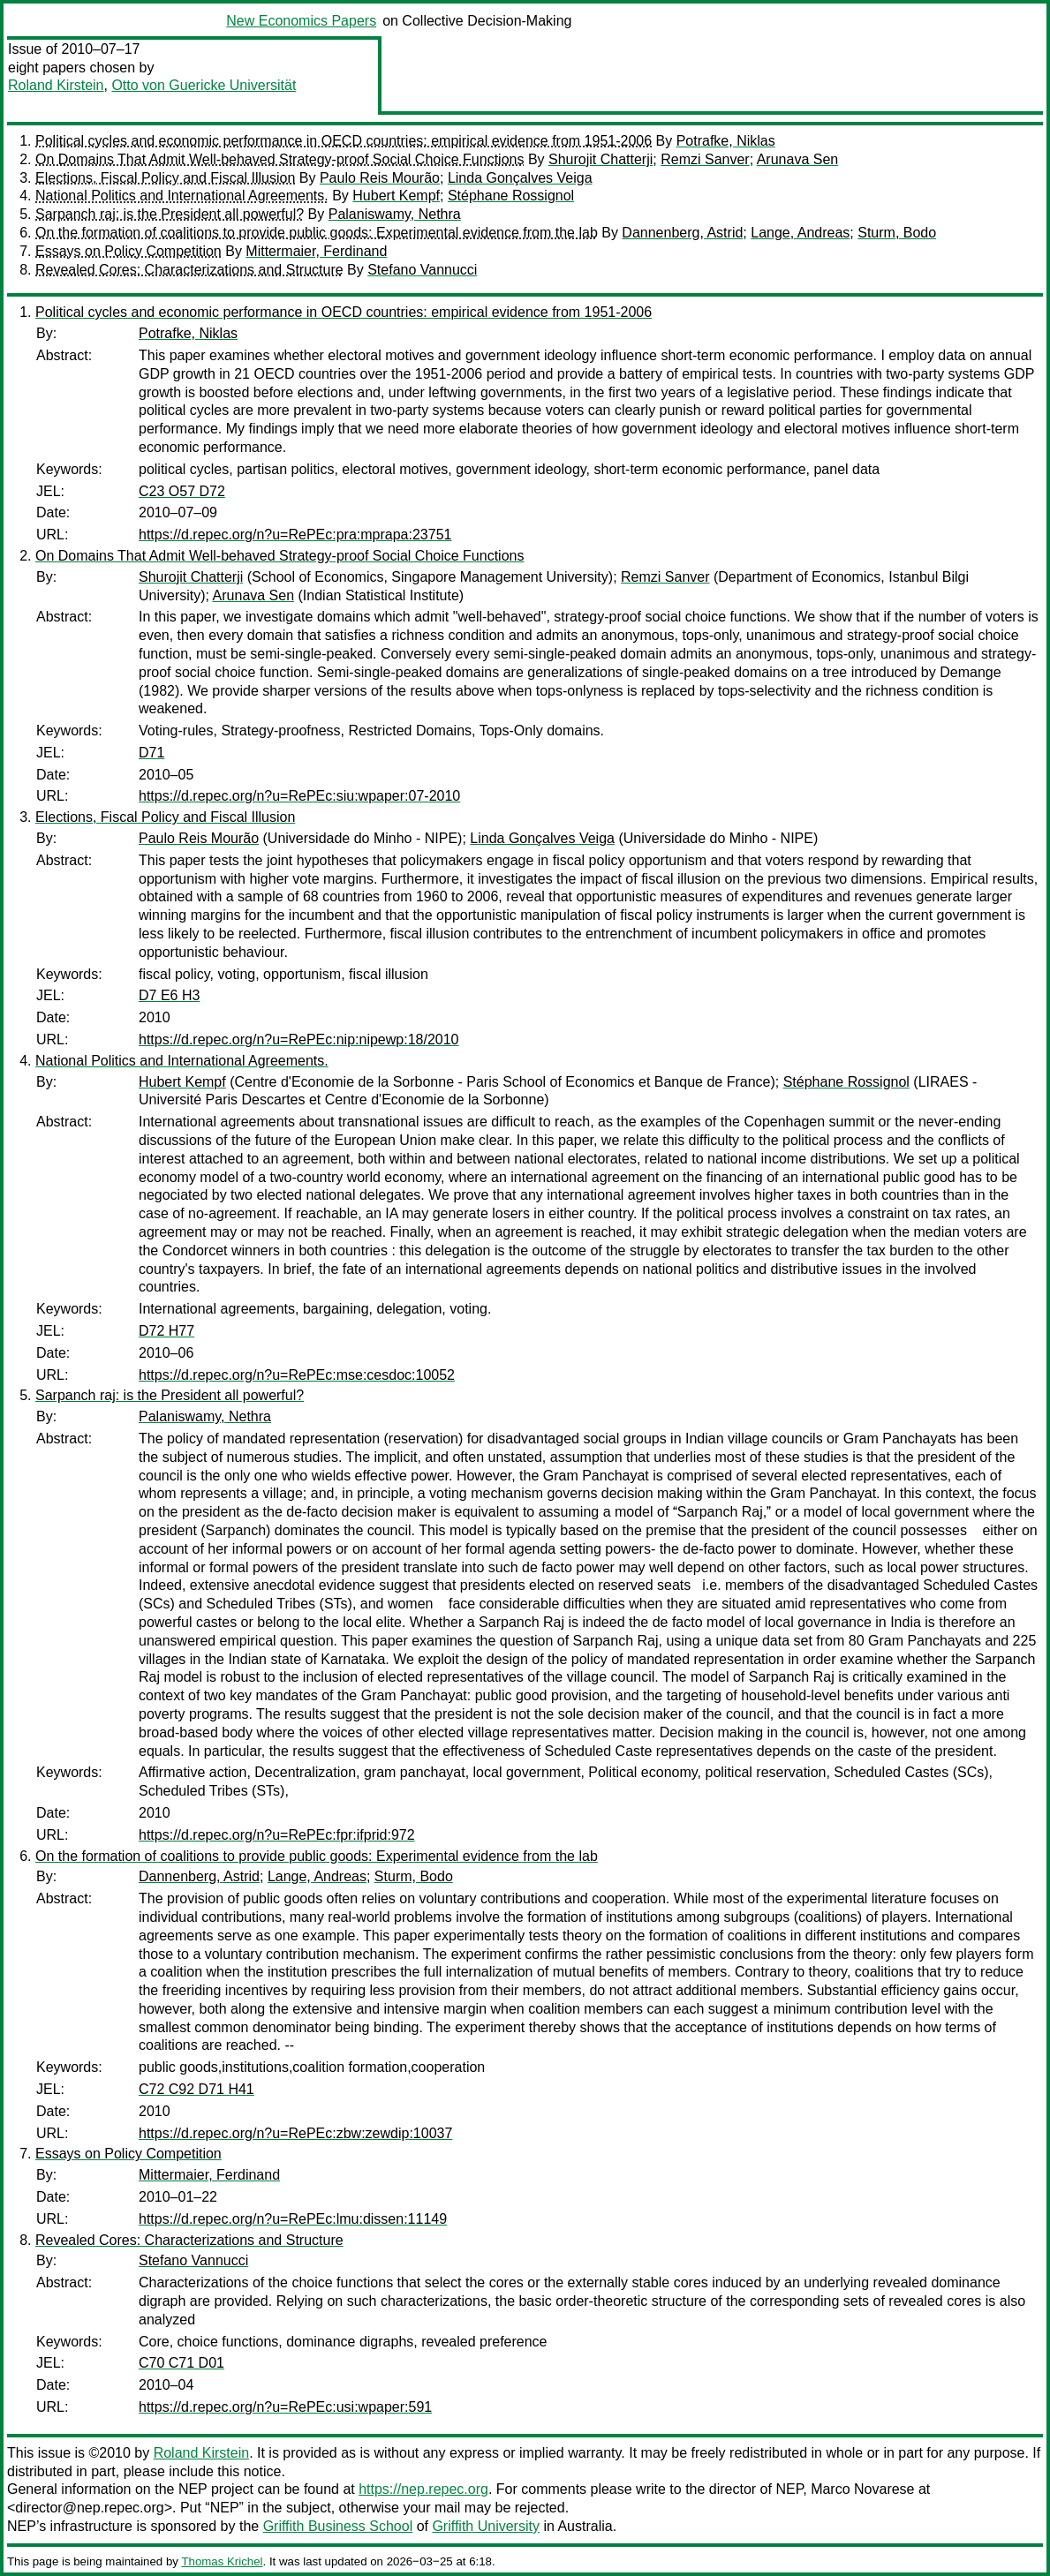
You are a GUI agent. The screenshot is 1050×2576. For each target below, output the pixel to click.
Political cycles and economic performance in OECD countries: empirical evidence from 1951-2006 (343, 140)
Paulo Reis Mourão (380, 177)
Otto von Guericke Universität (203, 85)
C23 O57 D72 (182, 491)
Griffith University (486, 2526)
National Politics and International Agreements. (182, 195)
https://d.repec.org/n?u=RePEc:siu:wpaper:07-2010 (299, 795)
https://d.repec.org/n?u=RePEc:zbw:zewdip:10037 (295, 2133)
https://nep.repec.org (423, 2489)
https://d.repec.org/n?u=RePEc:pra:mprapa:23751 (295, 534)
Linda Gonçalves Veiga (520, 177)
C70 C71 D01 (181, 2362)
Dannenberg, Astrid (682, 232)
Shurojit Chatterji (600, 159)
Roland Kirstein (56, 85)
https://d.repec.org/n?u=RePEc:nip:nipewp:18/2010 (298, 1039)
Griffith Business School (338, 2526)
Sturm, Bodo (896, 232)
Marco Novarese (862, 2489)
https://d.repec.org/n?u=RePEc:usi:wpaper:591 (285, 2406)
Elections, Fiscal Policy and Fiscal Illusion (165, 177)
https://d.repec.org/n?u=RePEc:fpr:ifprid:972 (277, 1834)
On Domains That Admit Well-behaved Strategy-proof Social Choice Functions (279, 159)
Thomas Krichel (221, 2561)
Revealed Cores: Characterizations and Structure (189, 269)
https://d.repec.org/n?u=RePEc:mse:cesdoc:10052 (297, 1374)
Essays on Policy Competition (128, 251)
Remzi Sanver (705, 159)
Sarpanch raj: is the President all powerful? (169, 214)
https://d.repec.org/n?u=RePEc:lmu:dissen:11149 (293, 2218)
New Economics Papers (301, 20)
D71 (151, 752)
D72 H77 (166, 1330)
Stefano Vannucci (422, 269)
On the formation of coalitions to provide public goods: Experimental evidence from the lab (316, 232)
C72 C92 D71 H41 (196, 2089)
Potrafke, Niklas (725, 140)
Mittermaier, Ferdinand (316, 251)
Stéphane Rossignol (511, 195)
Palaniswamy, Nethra (395, 214)
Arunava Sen (798, 159)
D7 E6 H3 (169, 995)
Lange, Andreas (800, 232)
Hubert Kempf (396, 195)
